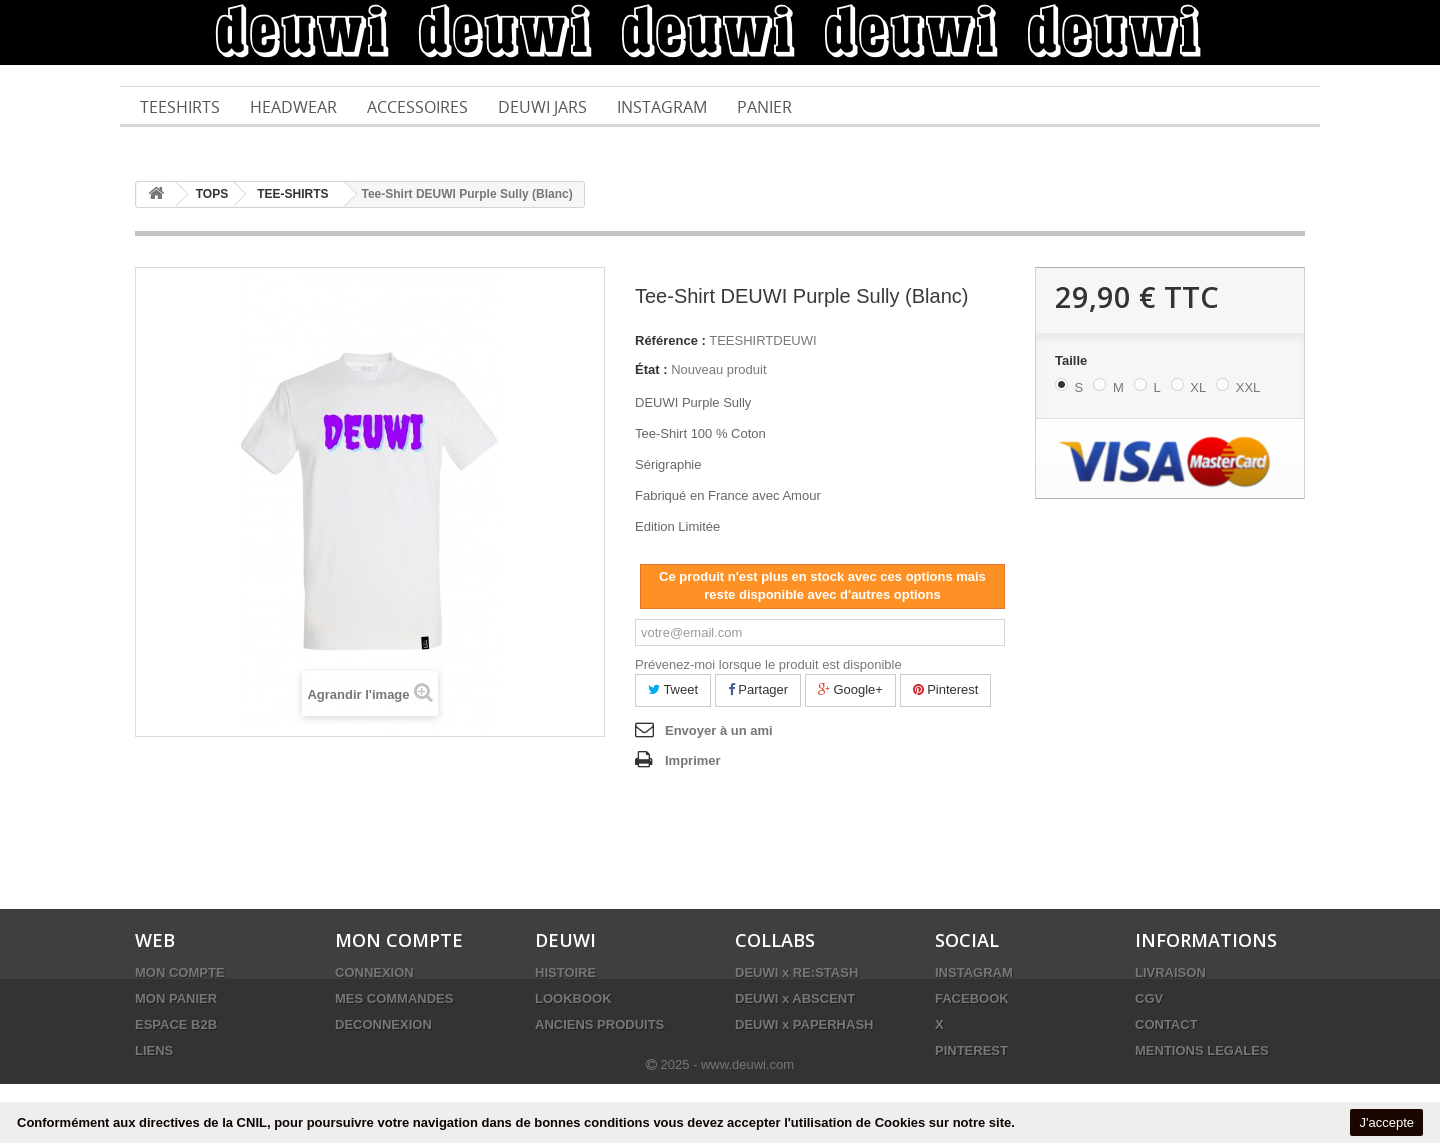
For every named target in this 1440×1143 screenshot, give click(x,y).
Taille (1073, 360)
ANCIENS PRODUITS (599, 1024)
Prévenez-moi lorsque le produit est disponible (768, 664)
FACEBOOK (972, 998)
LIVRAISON (1170, 972)
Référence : (670, 340)
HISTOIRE (565, 972)
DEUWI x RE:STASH (796, 972)
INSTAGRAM (974, 972)
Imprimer (693, 760)
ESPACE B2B (176, 1024)
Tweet (673, 689)
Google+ (850, 689)
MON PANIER (176, 998)
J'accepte (1386, 1122)
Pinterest (946, 689)
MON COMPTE (180, 972)
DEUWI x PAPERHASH (804, 1024)
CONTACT (1166, 1024)
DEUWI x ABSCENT (795, 998)
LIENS (154, 1050)
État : (651, 369)
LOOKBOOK (573, 998)
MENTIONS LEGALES (1202, 1050)
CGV (1149, 998)
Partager (758, 689)
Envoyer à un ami (719, 730)
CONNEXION (374, 972)
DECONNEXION (383, 1024)
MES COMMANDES (394, 998)
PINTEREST (971, 1050)
